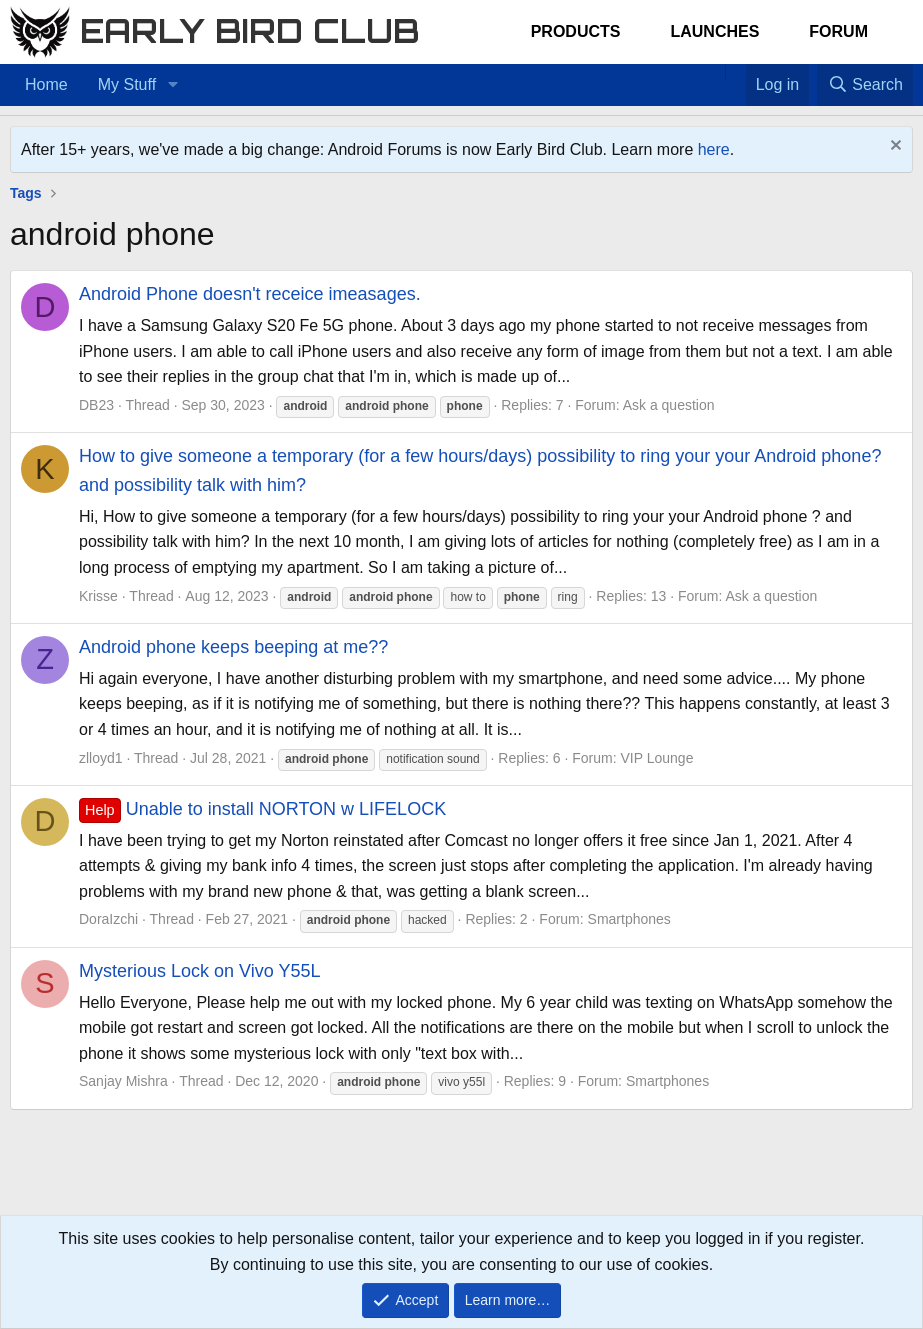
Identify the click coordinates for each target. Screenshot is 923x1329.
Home (46, 84)
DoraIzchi (108, 919)
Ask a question (669, 405)
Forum (838, 31)
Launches (714, 31)
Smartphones (629, 919)
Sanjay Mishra (123, 1081)
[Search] (865, 85)
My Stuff (127, 84)
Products (576, 31)
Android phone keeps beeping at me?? (233, 647)
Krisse (98, 596)
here (714, 149)
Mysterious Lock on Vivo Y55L (199, 971)
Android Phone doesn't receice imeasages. (250, 294)
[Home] (715, 72)
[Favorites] (735, 72)
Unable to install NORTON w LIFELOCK (262, 809)
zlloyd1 (101, 758)
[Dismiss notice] (893, 147)
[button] (172, 85)
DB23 (96, 405)
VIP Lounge (657, 758)
